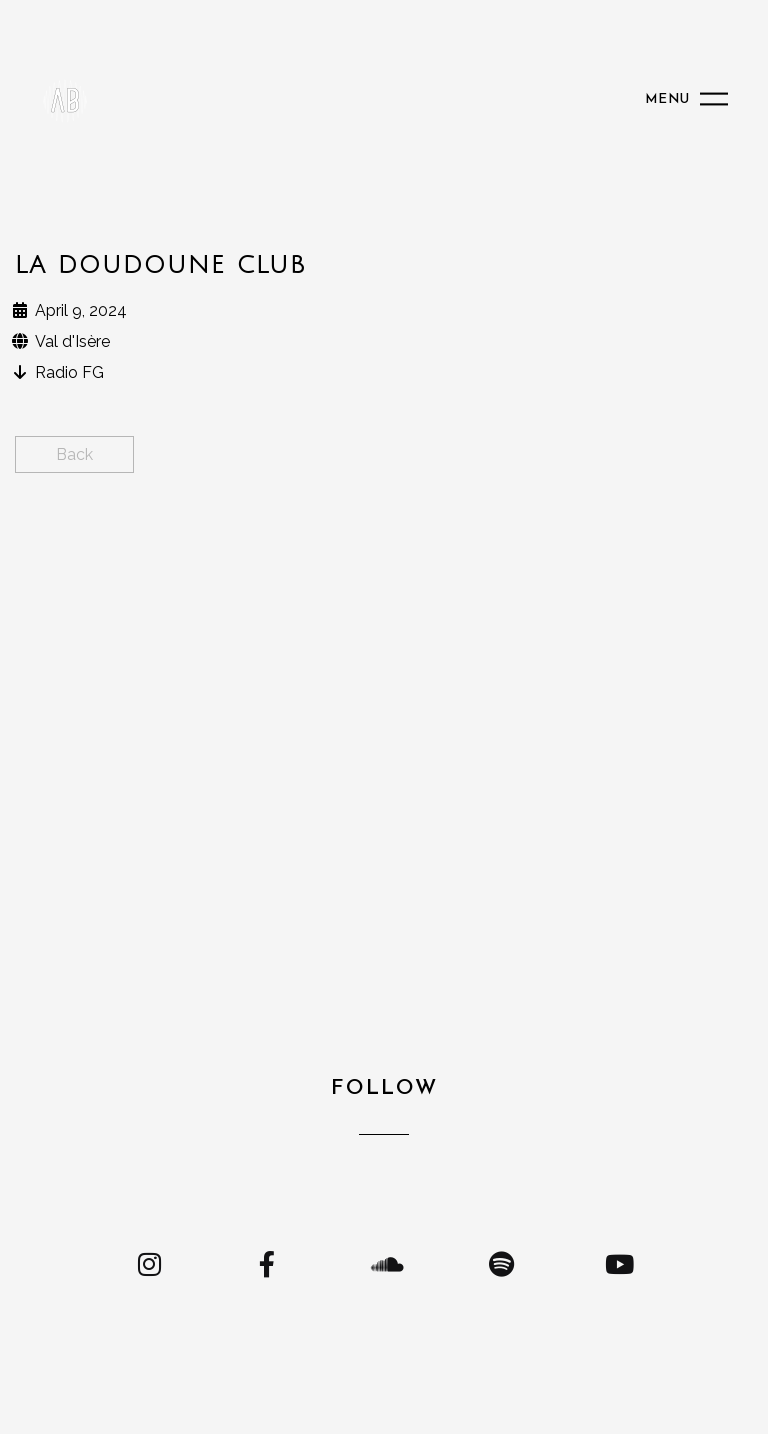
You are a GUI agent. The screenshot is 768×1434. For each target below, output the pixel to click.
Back (74, 454)
